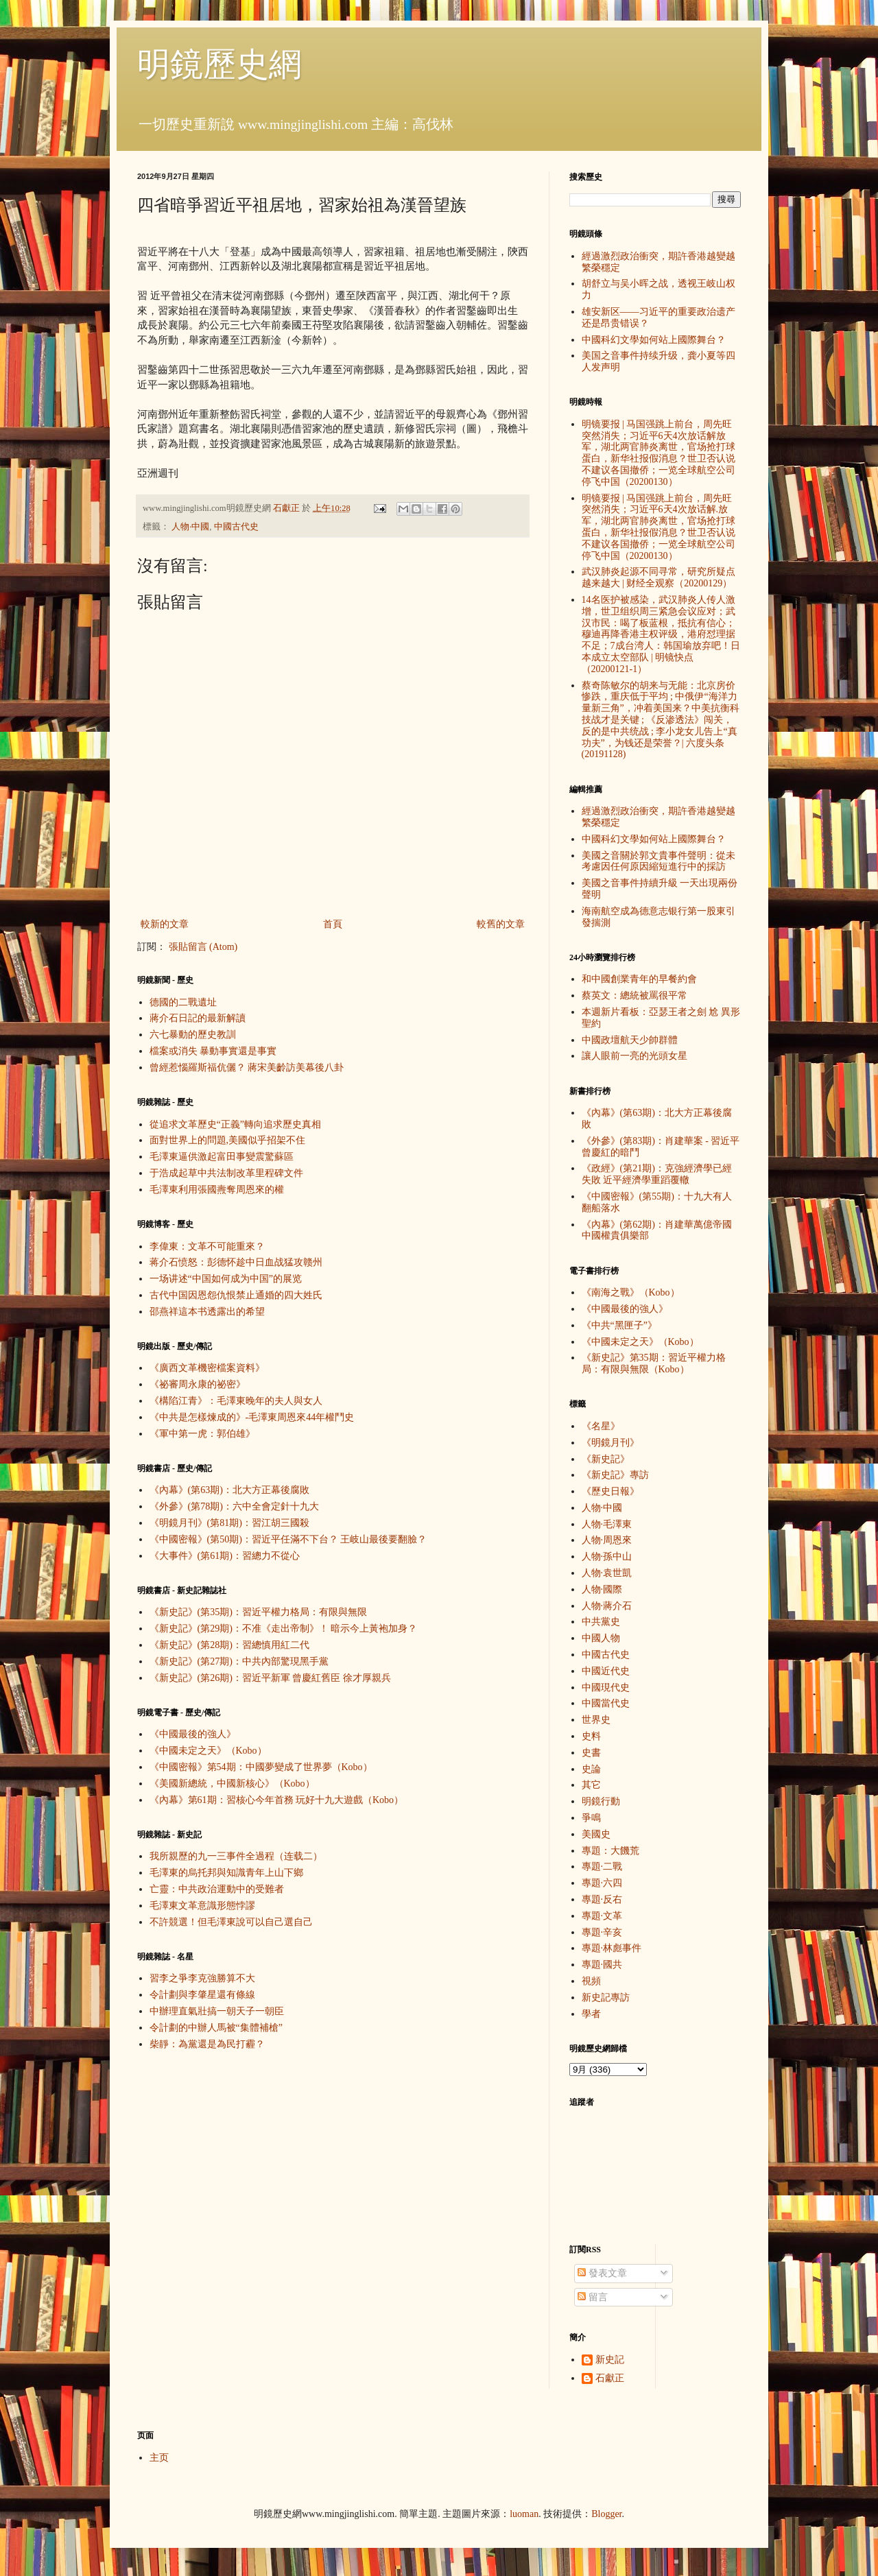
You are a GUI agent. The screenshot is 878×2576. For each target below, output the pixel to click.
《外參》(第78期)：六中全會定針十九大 (234, 1506)
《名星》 (601, 1426)
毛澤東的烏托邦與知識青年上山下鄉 (226, 1873)
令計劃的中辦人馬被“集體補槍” (216, 2028)
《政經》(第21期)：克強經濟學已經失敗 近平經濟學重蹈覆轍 (657, 1174)
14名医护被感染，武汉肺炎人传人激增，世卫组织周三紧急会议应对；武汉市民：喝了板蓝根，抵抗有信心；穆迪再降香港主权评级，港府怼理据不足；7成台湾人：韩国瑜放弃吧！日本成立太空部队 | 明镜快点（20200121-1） (661, 634)
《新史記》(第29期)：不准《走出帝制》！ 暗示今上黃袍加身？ (284, 1628)
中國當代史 (606, 1703)
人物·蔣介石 (607, 1606)
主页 (159, 2458)
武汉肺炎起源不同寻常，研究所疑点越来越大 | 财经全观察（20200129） (658, 577)
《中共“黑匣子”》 (619, 1325)
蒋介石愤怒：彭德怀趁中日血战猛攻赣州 (236, 1262)
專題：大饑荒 (610, 1851)
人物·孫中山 (607, 1556)
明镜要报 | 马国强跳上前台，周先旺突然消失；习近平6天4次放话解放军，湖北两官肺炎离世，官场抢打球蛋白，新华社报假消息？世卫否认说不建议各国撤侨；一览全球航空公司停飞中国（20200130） (658, 453)
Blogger (606, 2514)
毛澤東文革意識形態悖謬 (202, 1905)
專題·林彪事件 (612, 1948)
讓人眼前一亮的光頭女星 (634, 1056)
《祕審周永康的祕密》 (198, 1384)
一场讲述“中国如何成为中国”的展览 (226, 1279)
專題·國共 (602, 1964)
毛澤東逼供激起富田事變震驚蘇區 (222, 1157)
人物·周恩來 (607, 1540)
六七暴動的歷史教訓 (193, 1034)
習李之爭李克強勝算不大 (202, 1978)
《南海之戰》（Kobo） (631, 1292)
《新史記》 (606, 1459)
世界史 (596, 1720)
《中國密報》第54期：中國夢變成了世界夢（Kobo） (261, 1767)
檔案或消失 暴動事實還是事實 (213, 1051)
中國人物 (601, 1638)
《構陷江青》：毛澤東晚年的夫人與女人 (236, 1401)
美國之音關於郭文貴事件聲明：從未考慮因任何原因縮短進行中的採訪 (658, 861)
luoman (524, 2514)
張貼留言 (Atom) (203, 947)
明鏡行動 (601, 1801)
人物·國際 (602, 1589)
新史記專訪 (606, 1997)
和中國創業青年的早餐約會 (639, 979)
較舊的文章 (501, 924)
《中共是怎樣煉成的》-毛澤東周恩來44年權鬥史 (252, 1417)
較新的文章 (165, 924)
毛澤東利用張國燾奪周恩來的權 (217, 1189)
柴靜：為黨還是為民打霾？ (207, 2044)
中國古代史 (236, 527)
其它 (591, 1785)
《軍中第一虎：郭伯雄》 (202, 1434)
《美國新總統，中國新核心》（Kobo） (232, 1783)
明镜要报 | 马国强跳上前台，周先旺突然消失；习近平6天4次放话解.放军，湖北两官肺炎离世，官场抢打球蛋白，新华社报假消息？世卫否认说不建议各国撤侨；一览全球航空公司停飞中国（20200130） (658, 527)
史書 (591, 1753)
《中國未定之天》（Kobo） (208, 1750)
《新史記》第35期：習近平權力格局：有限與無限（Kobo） (654, 1363)
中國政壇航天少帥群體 (630, 1040)
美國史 (596, 1834)
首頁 (332, 924)
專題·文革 (602, 1916)
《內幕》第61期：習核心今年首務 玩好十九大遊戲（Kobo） (277, 1800)
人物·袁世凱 (607, 1573)
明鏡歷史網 (219, 64)
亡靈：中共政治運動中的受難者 (217, 1889)
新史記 (609, 2359)
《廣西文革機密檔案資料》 (207, 1368)
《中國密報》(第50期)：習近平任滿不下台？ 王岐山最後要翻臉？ (288, 1539)
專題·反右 (602, 1899)
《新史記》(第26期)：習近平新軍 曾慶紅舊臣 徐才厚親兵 (270, 1678)
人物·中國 (190, 527)
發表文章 (602, 2273)
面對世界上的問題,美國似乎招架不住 (228, 1140)
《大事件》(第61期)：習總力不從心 (225, 1556)
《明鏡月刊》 (610, 1443)
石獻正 (609, 2378)
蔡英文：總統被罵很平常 (634, 995)
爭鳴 (591, 1818)
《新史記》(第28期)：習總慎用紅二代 (229, 1645)
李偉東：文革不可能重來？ (207, 1246)
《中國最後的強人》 (193, 1734)
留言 (593, 2297)
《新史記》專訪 (615, 1475)
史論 (591, 1769)
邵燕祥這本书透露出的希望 (207, 1312)
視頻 (591, 1981)
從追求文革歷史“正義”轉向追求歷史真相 (235, 1124)
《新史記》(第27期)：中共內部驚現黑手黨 (239, 1661)
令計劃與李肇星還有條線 (202, 1995)
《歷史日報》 (610, 1491)
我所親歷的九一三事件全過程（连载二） (236, 1856)
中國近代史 (606, 1671)
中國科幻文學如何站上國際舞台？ (654, 340)
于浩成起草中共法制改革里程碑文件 (226, 1173)
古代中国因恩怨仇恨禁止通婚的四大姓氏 (236, 1295)
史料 (591, 1736)
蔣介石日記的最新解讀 (198, 1018)
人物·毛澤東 (607, 1524)
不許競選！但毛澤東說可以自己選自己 (231, 1922)
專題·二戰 (602, 1866)
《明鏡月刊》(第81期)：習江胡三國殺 (229, 1523)
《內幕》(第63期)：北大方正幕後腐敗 (229, 1490)
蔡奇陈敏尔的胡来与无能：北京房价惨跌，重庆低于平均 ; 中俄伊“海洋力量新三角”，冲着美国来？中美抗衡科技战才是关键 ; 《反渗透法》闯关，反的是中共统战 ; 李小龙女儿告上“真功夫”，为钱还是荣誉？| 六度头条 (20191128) (660, 720)
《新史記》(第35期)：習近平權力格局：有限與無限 (258, 1612)
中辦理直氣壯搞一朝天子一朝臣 (217, 2011)
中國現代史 (606, 1687)
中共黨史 (601, 1622)
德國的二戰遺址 (183, 1002)
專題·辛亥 (602, 1932)
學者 (591, 2014)
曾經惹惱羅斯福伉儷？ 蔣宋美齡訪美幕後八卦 (247, 1067)
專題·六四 (602, 1883)
